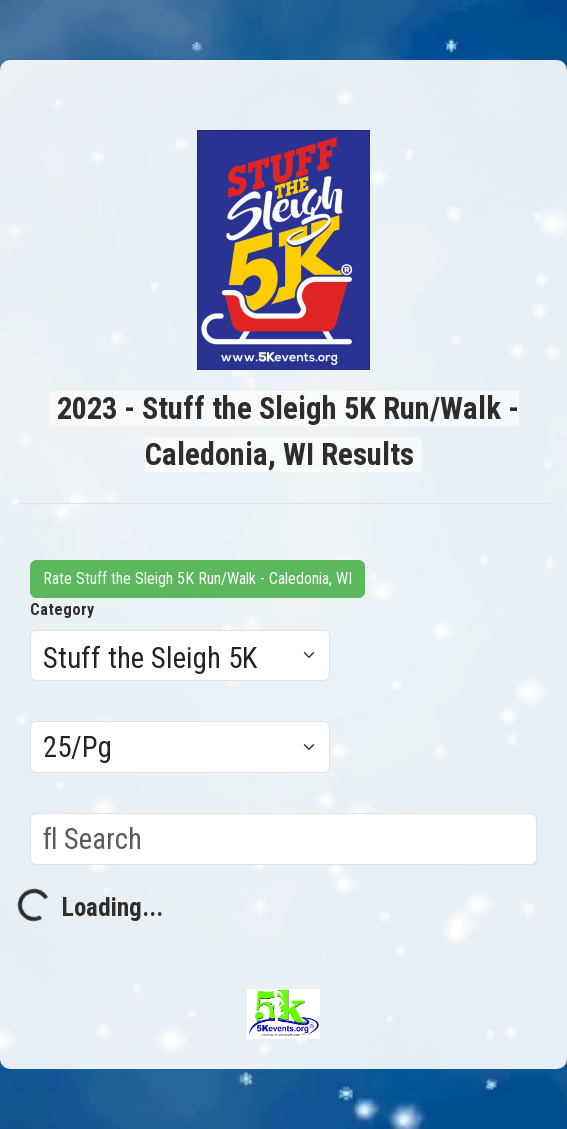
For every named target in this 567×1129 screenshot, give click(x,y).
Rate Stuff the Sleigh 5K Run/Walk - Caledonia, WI (197, 578)
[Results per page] (180, 747)
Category (62, 609)
